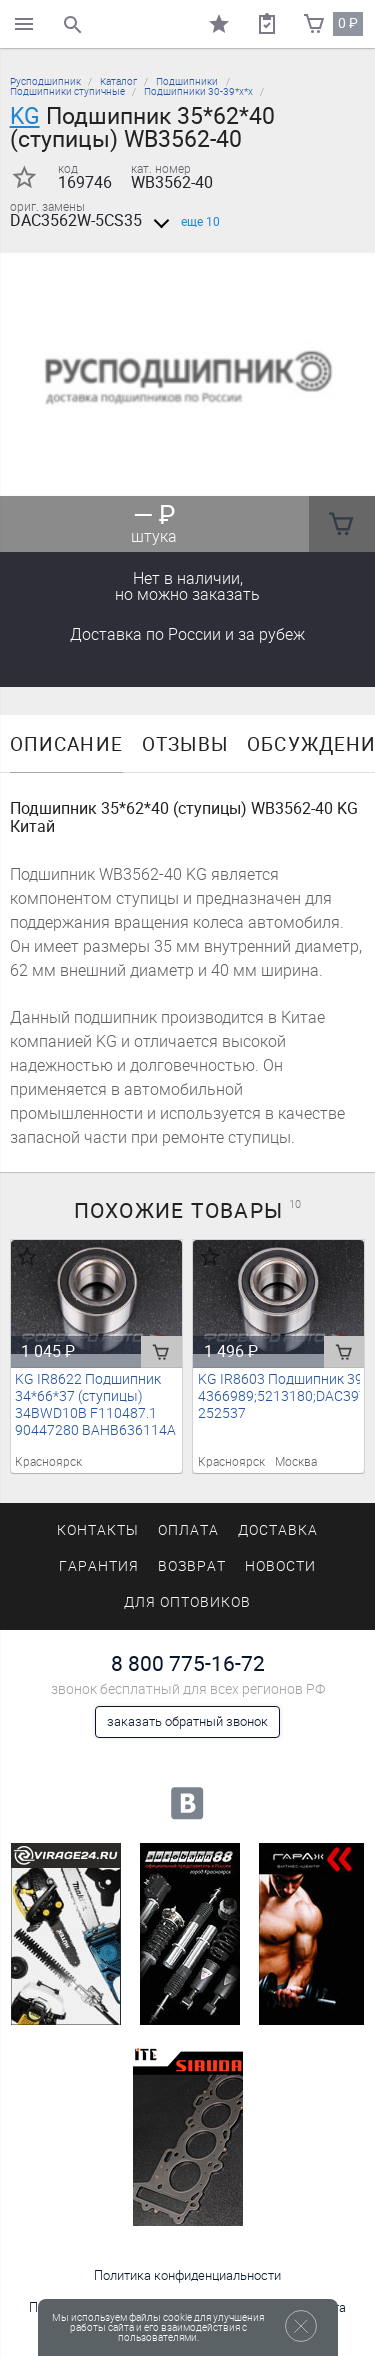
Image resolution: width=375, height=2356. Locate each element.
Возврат (192, 1566)
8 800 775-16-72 (188, 1663)
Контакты (98, 1530)
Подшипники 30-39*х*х (198, 91)
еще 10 (183, 222)
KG (25, 116)
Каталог (118, 81)
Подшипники (187, 81)
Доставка (187, 634)
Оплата (188, 1530)
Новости (280, 1566)
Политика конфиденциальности (187, 2275)
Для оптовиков (187, 1602)
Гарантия (99, 1566)
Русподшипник (45, 81)
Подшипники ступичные (67, 91)
